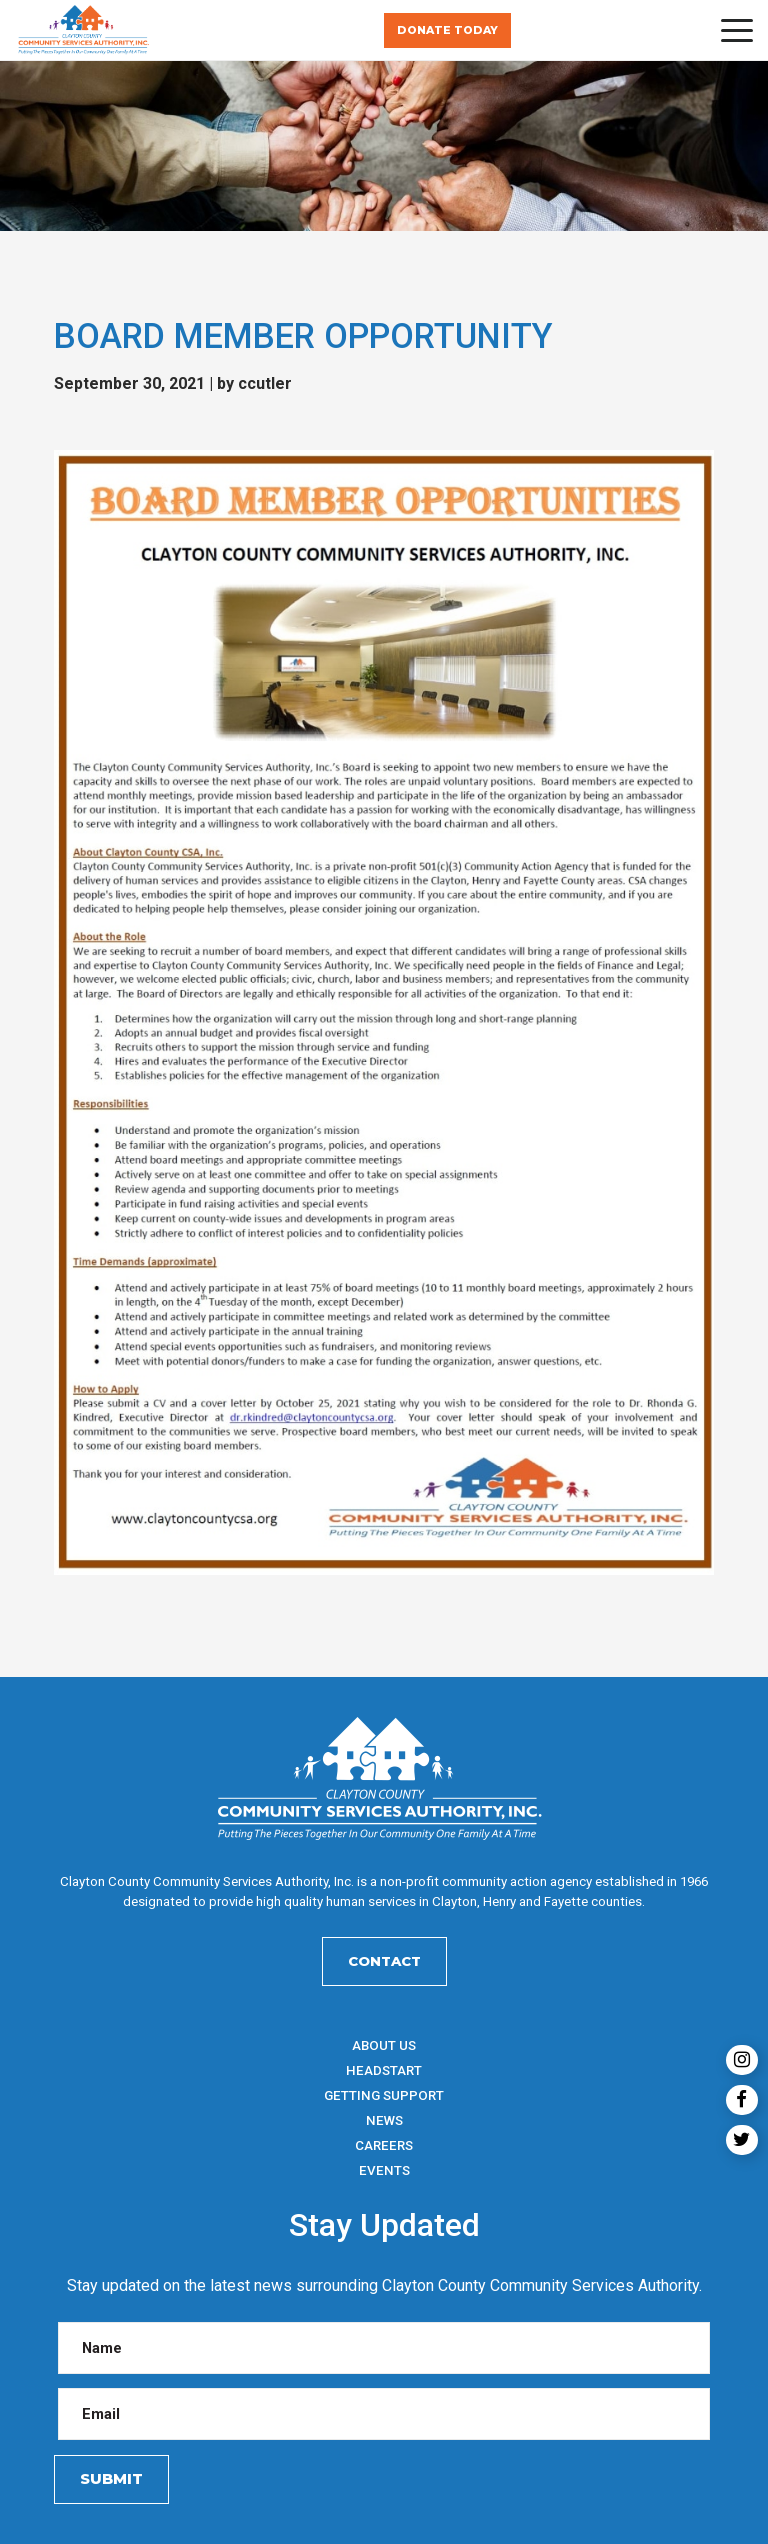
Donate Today (447, 30)
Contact (384, 1961)
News (384, 2120)
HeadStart (384, 2070)
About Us (384, 2045)
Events (384, 2170)
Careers (384, 2145)
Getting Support (384, 2095)
